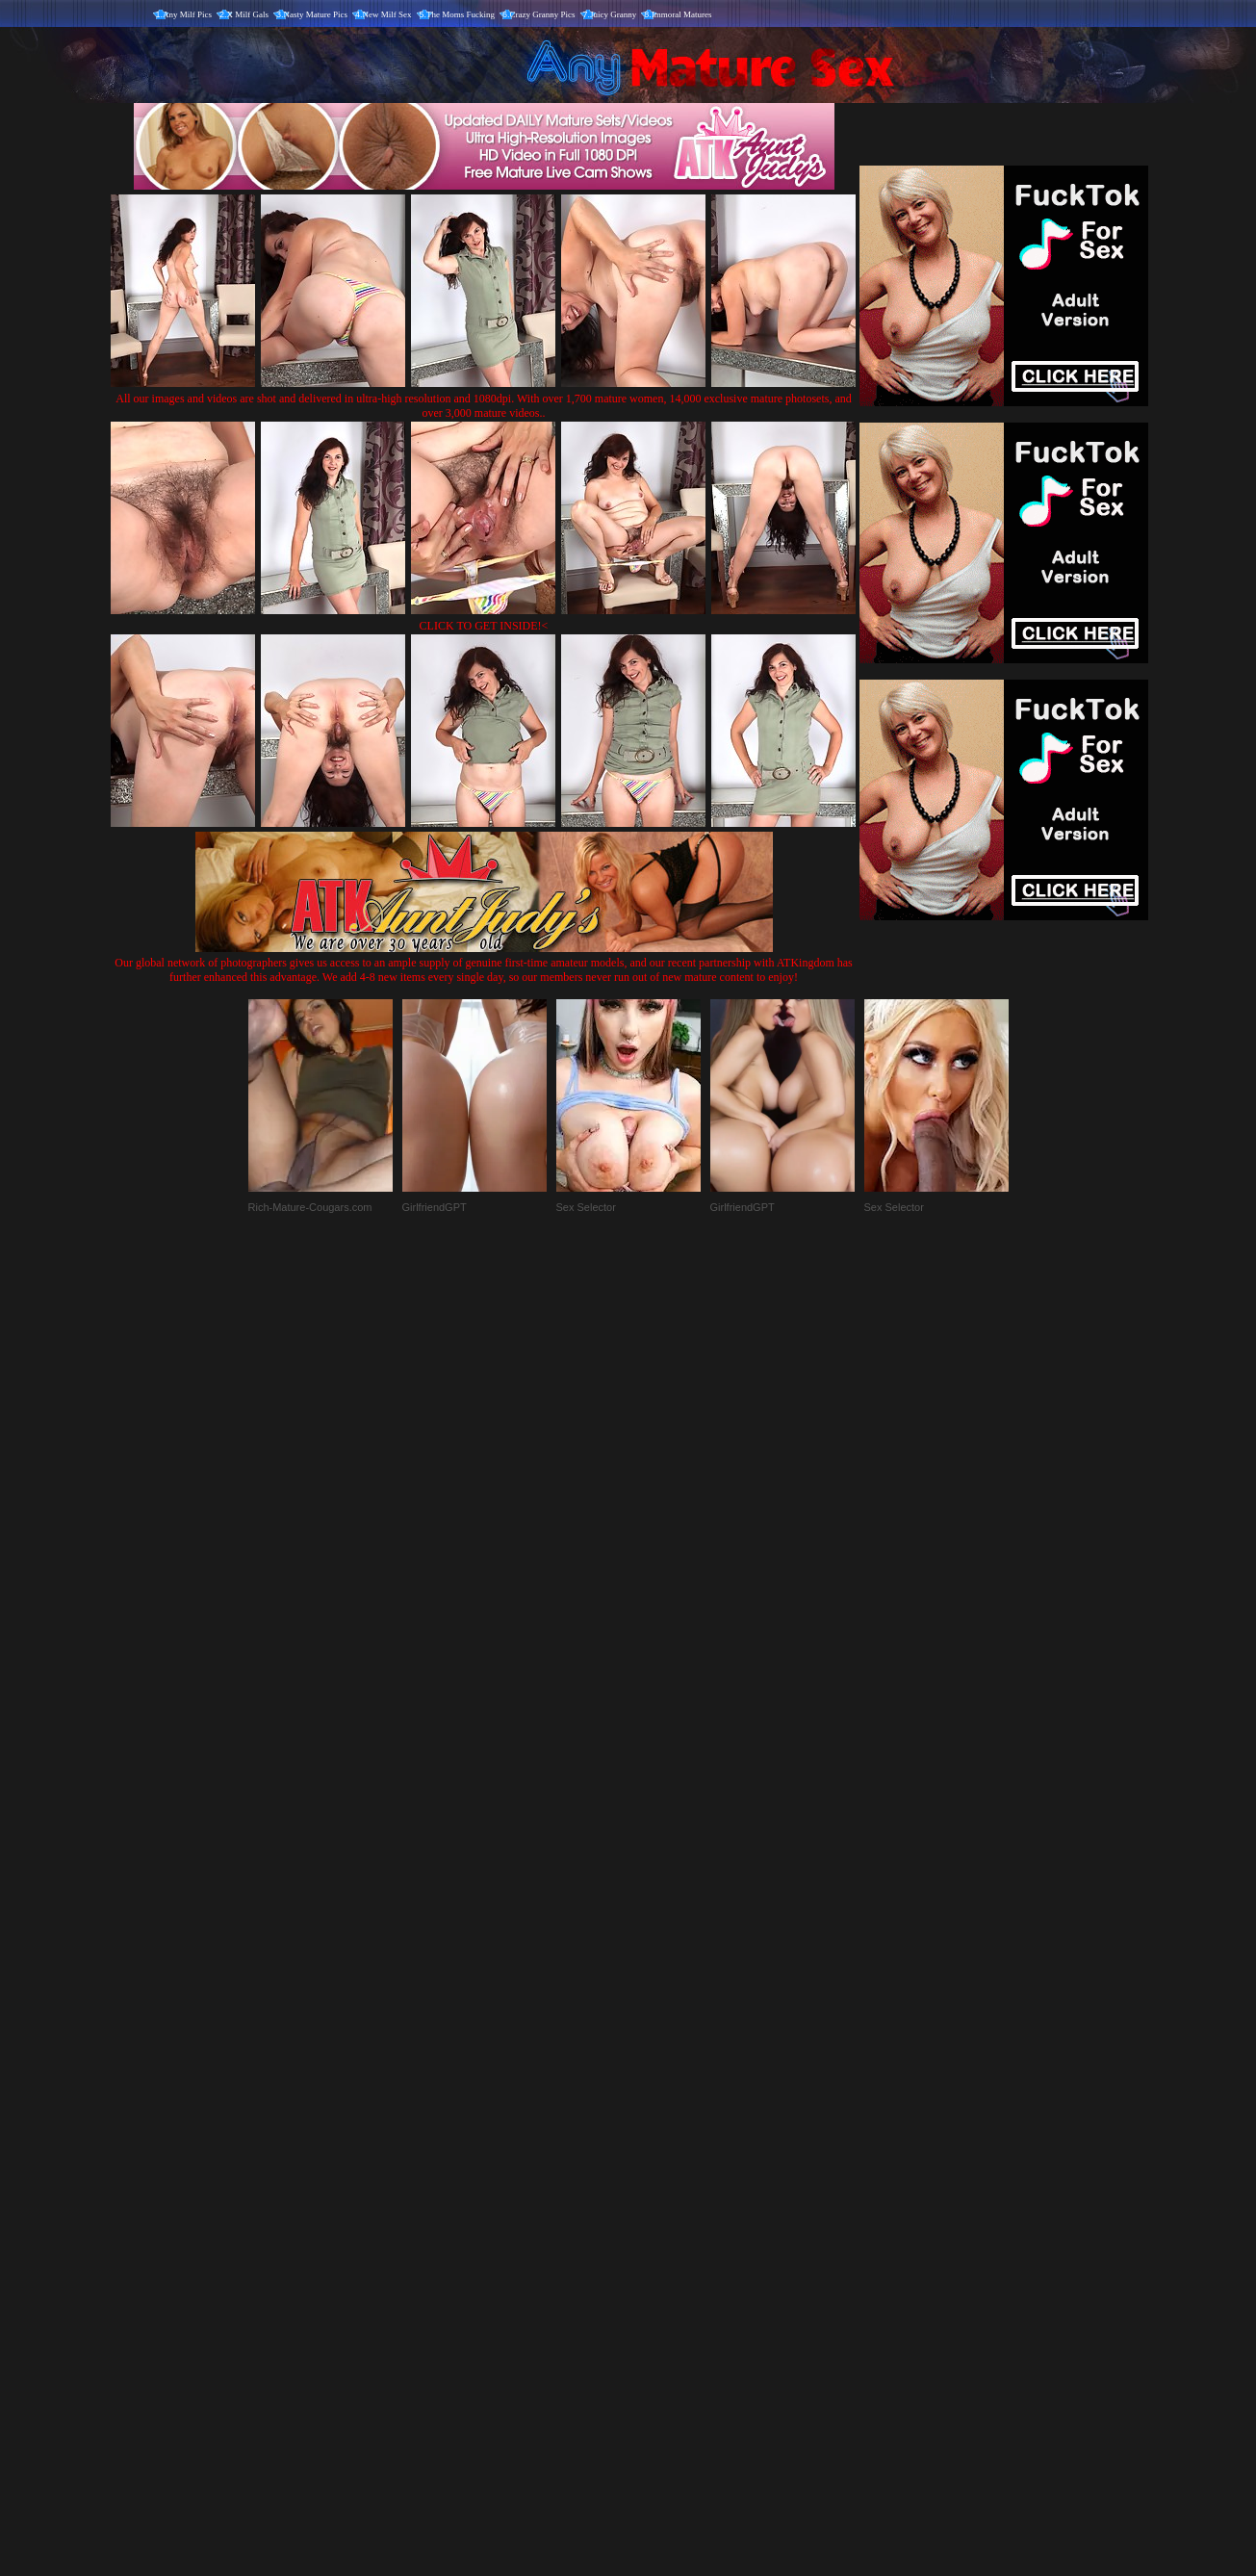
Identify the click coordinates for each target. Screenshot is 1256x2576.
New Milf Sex (387, 14)
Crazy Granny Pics (543, 14)
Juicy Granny (613, 14)
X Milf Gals (248, 14)
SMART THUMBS (662, 2174)
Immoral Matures (682, 14)
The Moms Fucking (460, 14)
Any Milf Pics (187, 14)
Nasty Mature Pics (316, 14)
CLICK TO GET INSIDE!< (484, 625)
